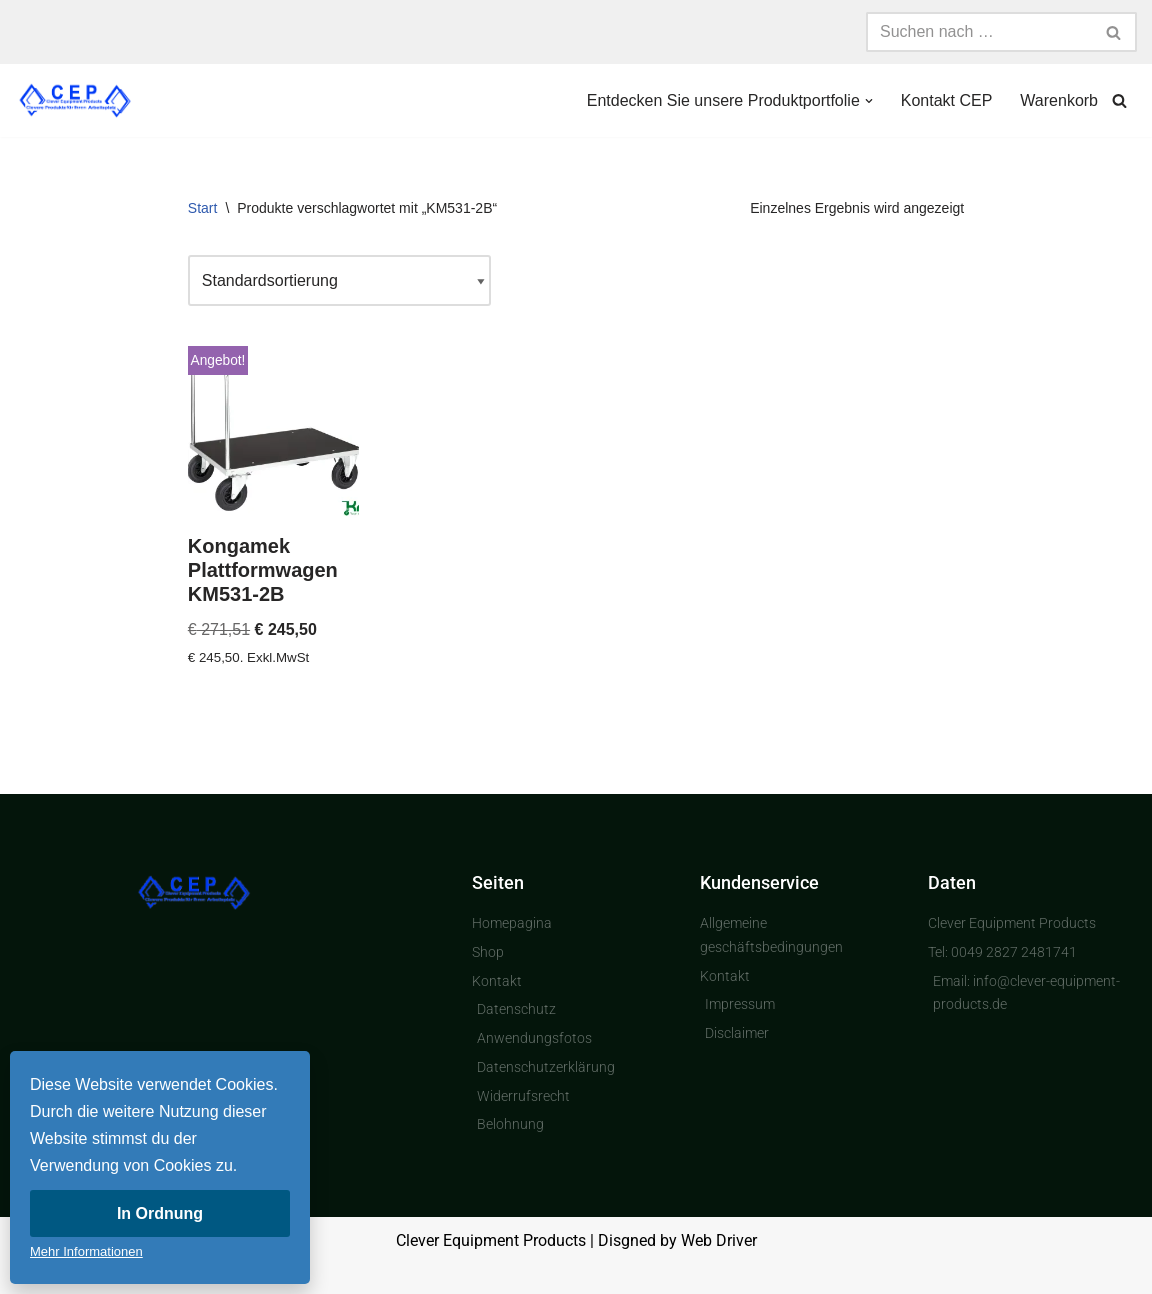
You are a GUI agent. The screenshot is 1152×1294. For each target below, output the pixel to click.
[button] (869, 101)
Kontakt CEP (947, 100)
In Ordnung (160, 1213)
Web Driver (719, 1240)
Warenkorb (1059, 100)
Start (203, 208)
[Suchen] (979, 32)
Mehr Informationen (86, 1251)
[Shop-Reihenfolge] (339, 280)
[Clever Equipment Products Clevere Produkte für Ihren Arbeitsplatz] (75, 100)
